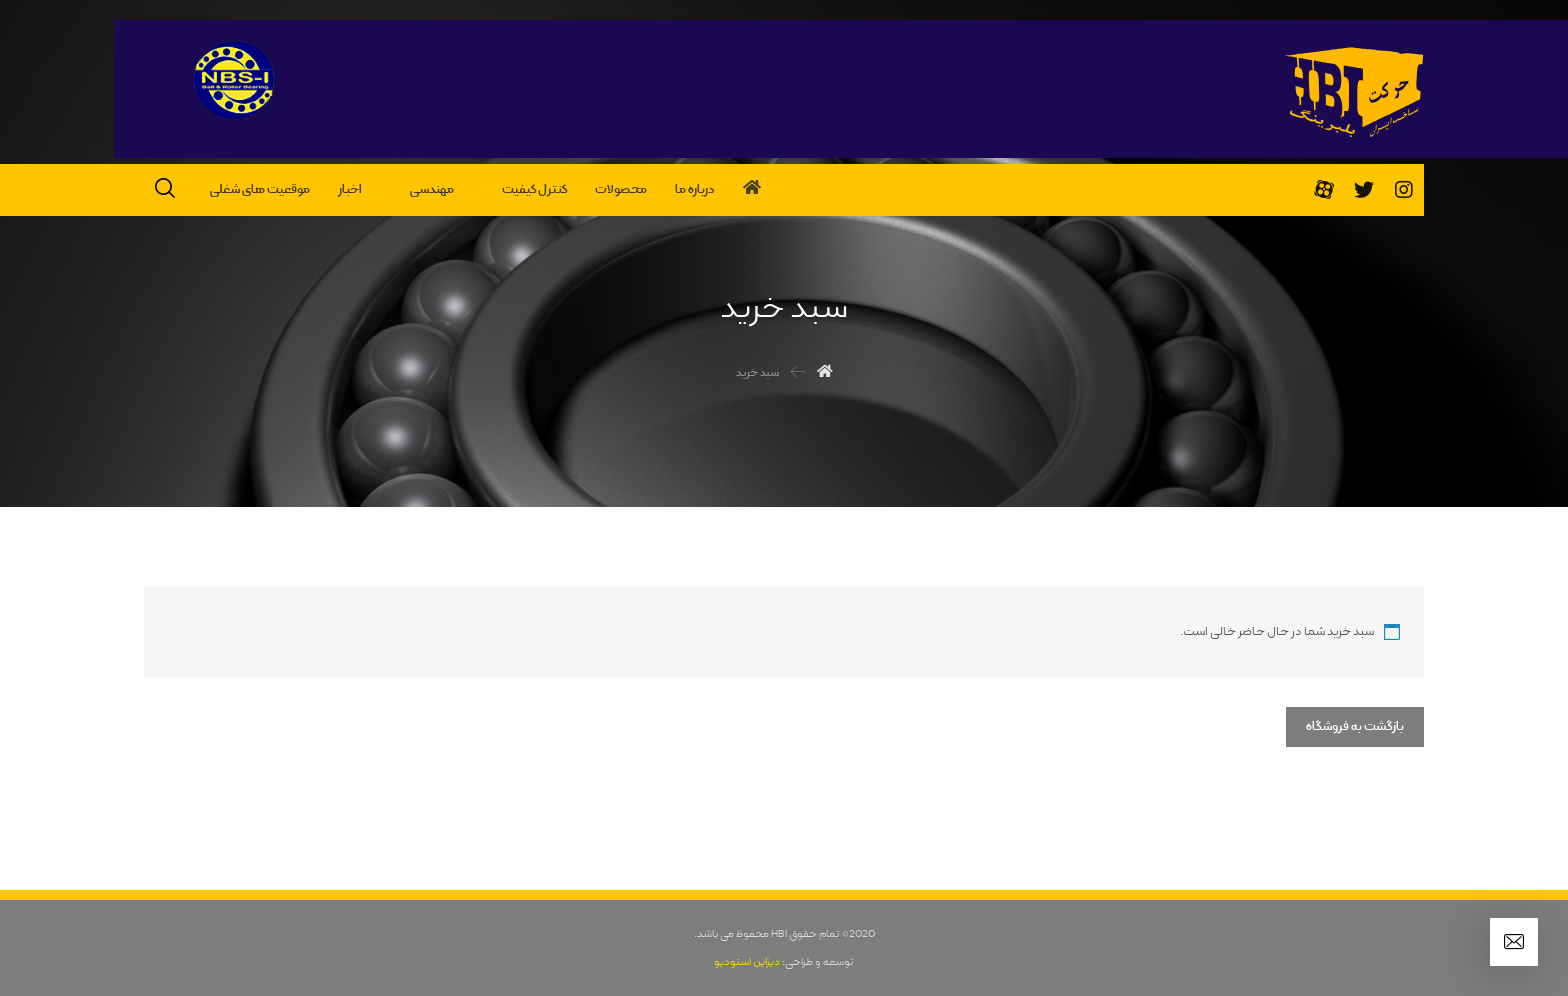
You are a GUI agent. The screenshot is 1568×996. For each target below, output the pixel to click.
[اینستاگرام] (1404, 190)
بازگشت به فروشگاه (1355, 727)
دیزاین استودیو (747, 962)
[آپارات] (1324, 190)
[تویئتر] (1364, 190)
